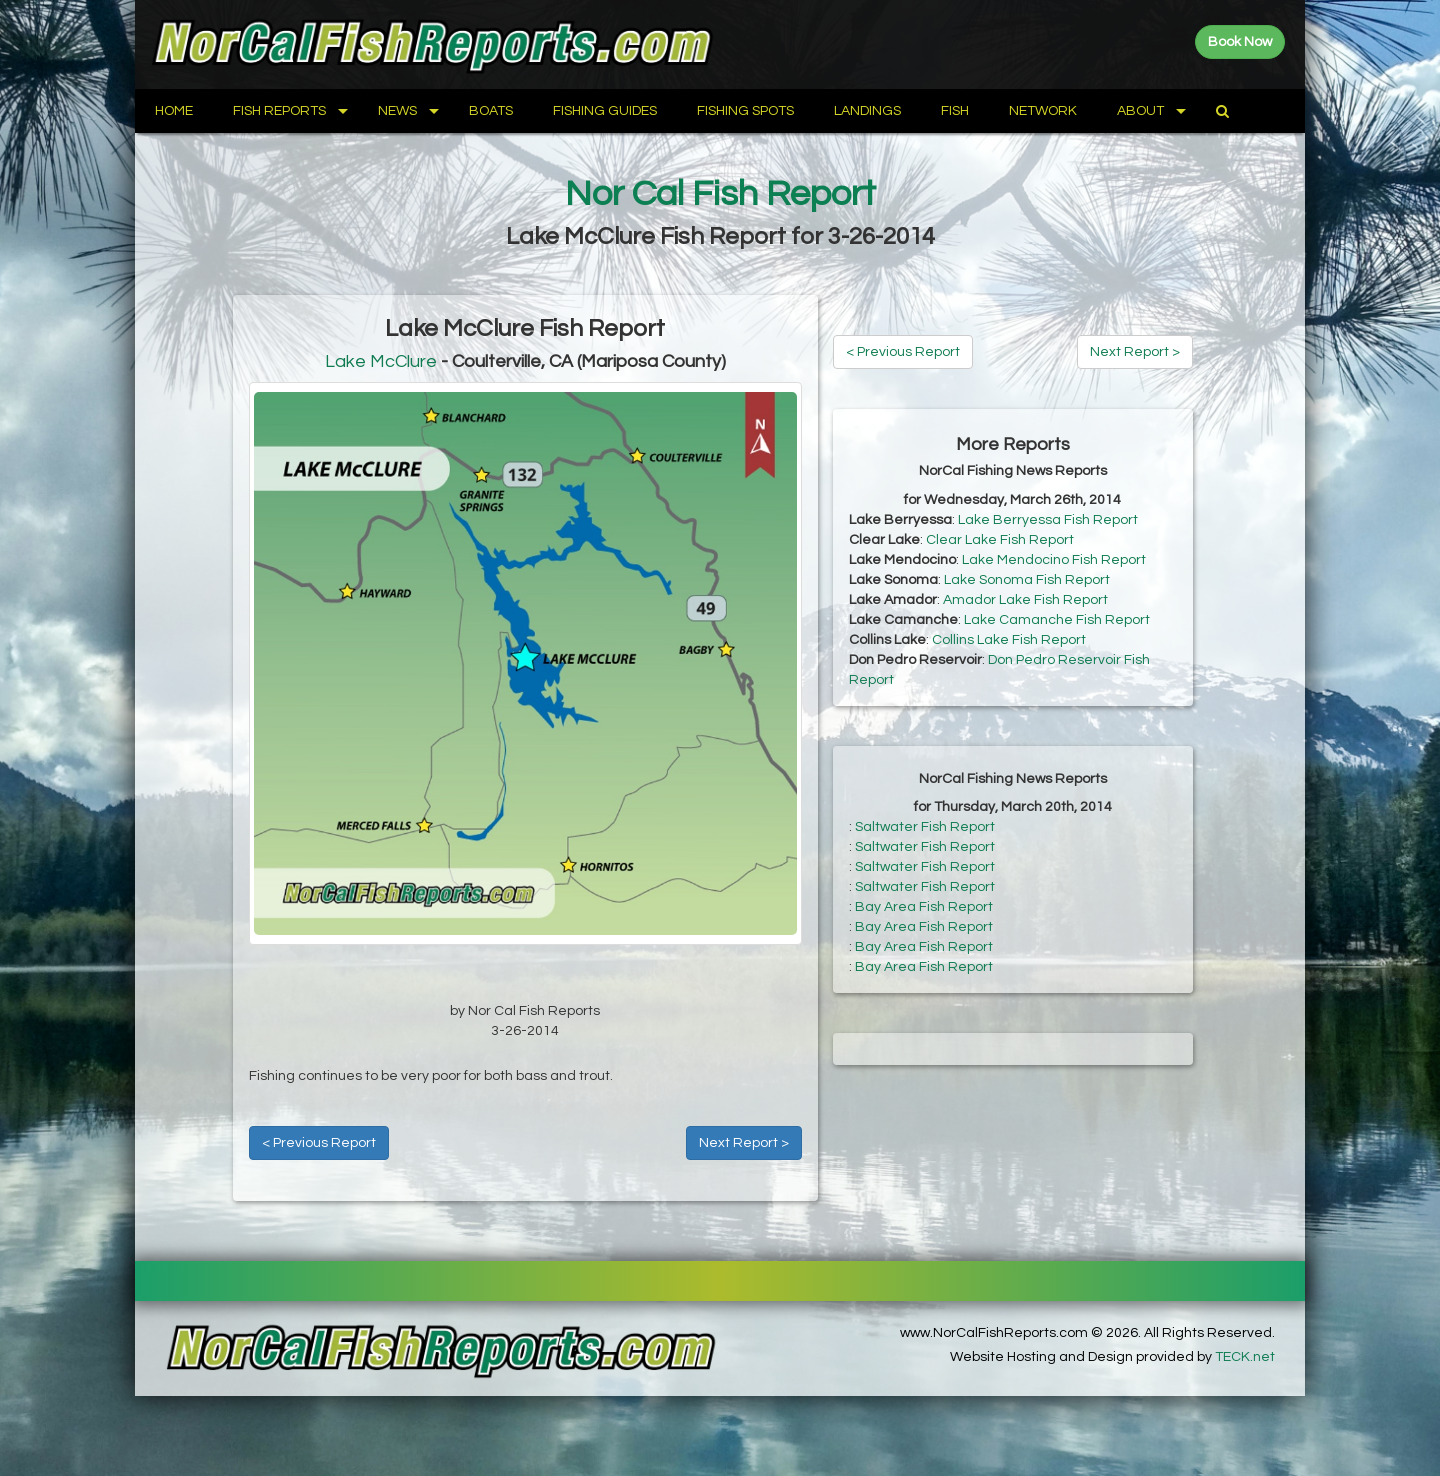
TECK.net (1245, 1357)
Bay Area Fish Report (924, 907)
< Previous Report (319, 1143)
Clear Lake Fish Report (1000, 540)
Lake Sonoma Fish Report (1027, 580)
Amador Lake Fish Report (1025, 600)
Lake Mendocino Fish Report (1054, 560)
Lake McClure (381, 361)
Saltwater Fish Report (925, 827)
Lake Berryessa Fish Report (1048, 520)
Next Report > (744, 1143)
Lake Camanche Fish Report (1057, 620)
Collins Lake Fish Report (1009, 640)
